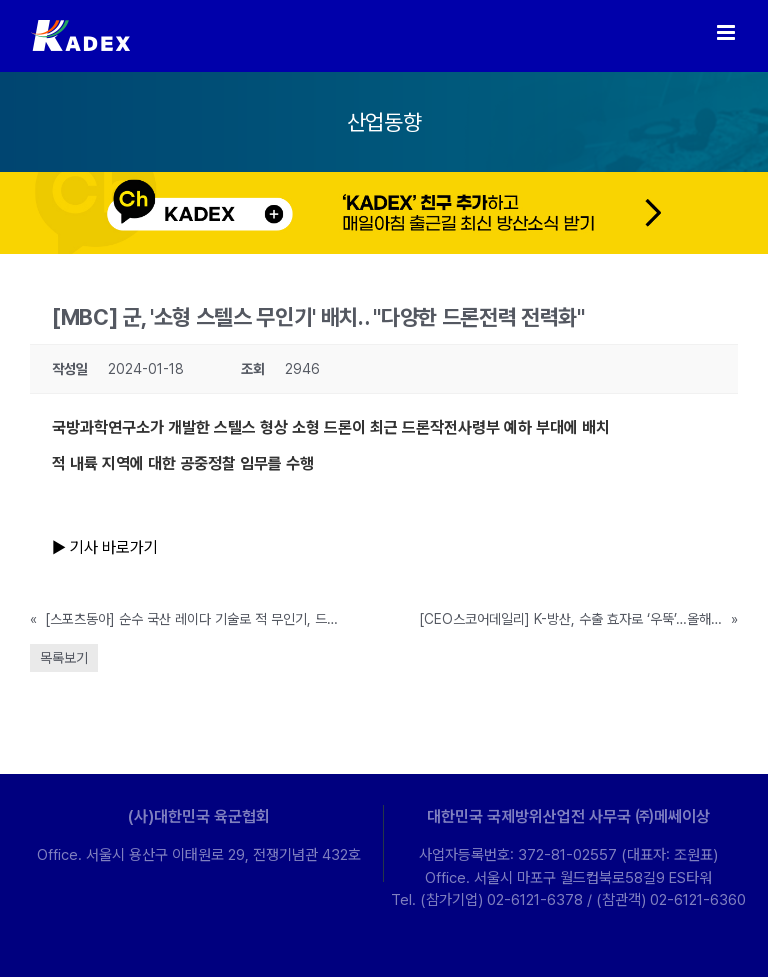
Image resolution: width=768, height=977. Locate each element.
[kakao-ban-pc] (384, 179)
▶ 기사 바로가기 (107, 547)
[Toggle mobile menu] (727, 32)
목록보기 (64, 658)
